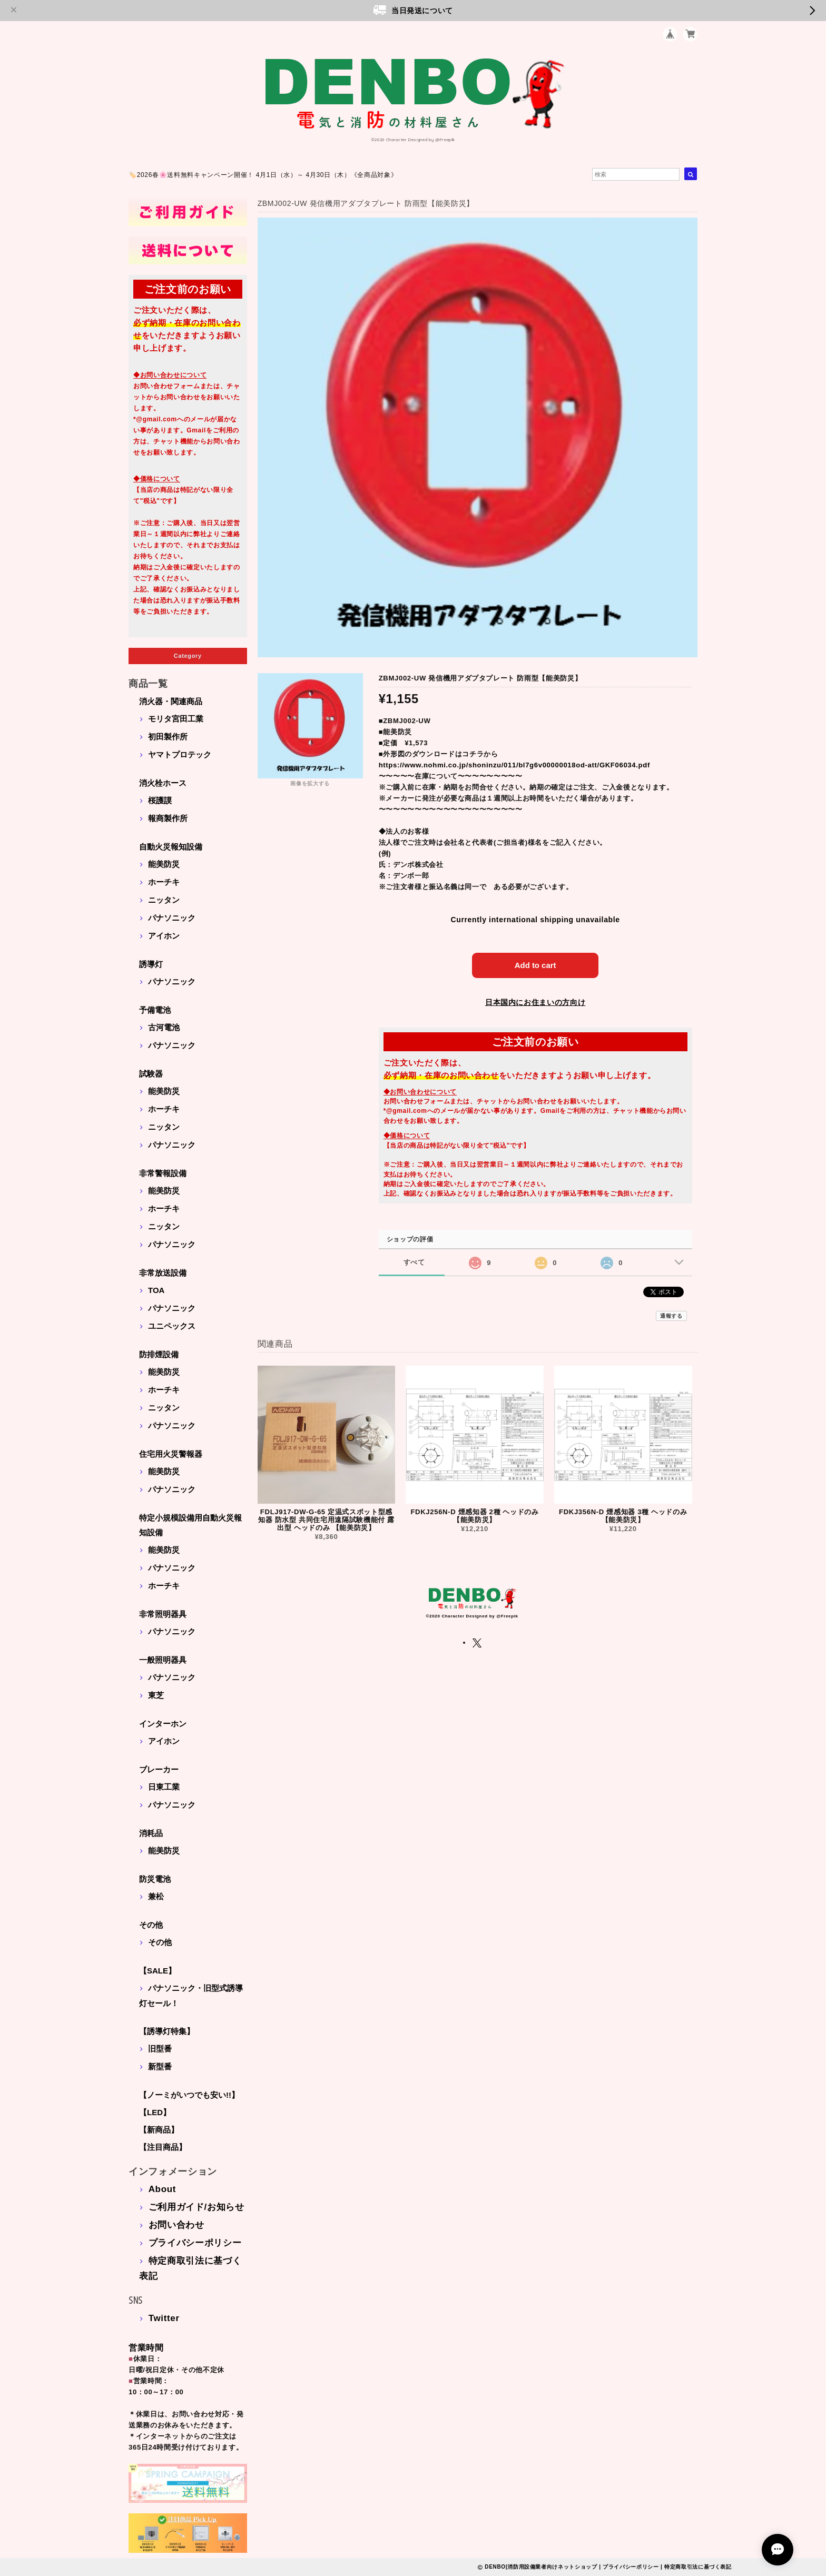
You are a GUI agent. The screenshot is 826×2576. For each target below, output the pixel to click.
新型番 (160, 2066)
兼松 (156, 1896)
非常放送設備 (162, 1272)
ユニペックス (171, 1325)
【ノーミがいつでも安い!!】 (189, 2094)
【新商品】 (159, 2129)
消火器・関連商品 (170, 701)
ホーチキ (164, 881)
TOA (156, 1290)
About (162, 2189)
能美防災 (164, 864)
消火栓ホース (162, 782)
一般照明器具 (162, 1659)
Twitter (164, 2318)
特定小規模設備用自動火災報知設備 (190, 1525)
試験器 (151, 1073)
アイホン (164, 935)
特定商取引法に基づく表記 (698, 2567)
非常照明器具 (162, 1614)
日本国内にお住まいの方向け (535, 1002)
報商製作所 (168, 818)
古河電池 (164, 1027)
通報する (671, 1316)
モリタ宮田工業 (175, 718)
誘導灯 (151, 964)
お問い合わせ (176, 2225)
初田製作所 (168, 736)
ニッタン (164, 899)
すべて (414, 1261)
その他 (151, 1924)
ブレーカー (159, 1769)
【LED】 (155, 2112)
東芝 (156, 1695)
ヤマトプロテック (179, 754)
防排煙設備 (159, 1354)
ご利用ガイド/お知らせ (196, 2207)
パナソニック (171, 917)
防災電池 (155, 1878)
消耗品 (151, 1833)
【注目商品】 (162, 2147)
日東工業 (164, 1786)
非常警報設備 (162, 1173)
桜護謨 (160, 800)
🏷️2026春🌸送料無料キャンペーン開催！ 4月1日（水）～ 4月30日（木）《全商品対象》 (263, 175)
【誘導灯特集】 (166, 2031)
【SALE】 (157, 1970)
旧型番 (160, 2048)
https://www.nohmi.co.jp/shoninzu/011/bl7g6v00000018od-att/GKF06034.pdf (514, 765)
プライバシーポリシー (195, 2243)
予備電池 (155, 1009)
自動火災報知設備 (170, 846)
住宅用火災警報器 (170, 1453)
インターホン (162, 1723)
